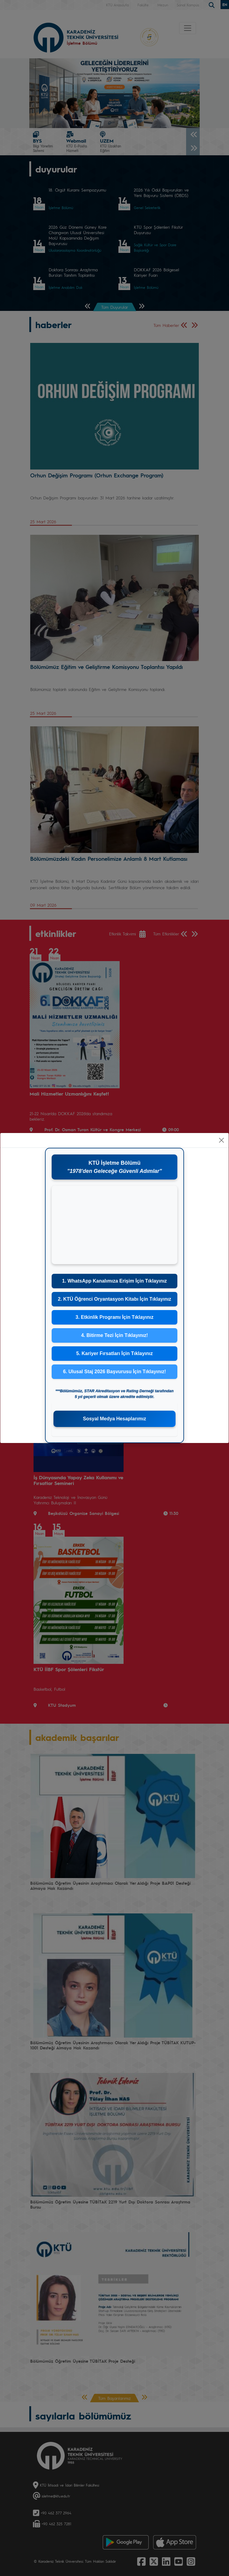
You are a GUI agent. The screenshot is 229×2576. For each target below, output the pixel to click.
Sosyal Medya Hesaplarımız (114, 1418)
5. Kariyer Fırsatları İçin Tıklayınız (114, 1353)
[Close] (221, 1140)
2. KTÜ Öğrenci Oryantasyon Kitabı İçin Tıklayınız (114, 1299)
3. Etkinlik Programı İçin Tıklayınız (114, 1317)
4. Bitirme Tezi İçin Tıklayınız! (114, 1335)
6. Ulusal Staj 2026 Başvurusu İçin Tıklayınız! (114, 1371)
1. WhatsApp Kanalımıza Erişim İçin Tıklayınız (114, 1280)
